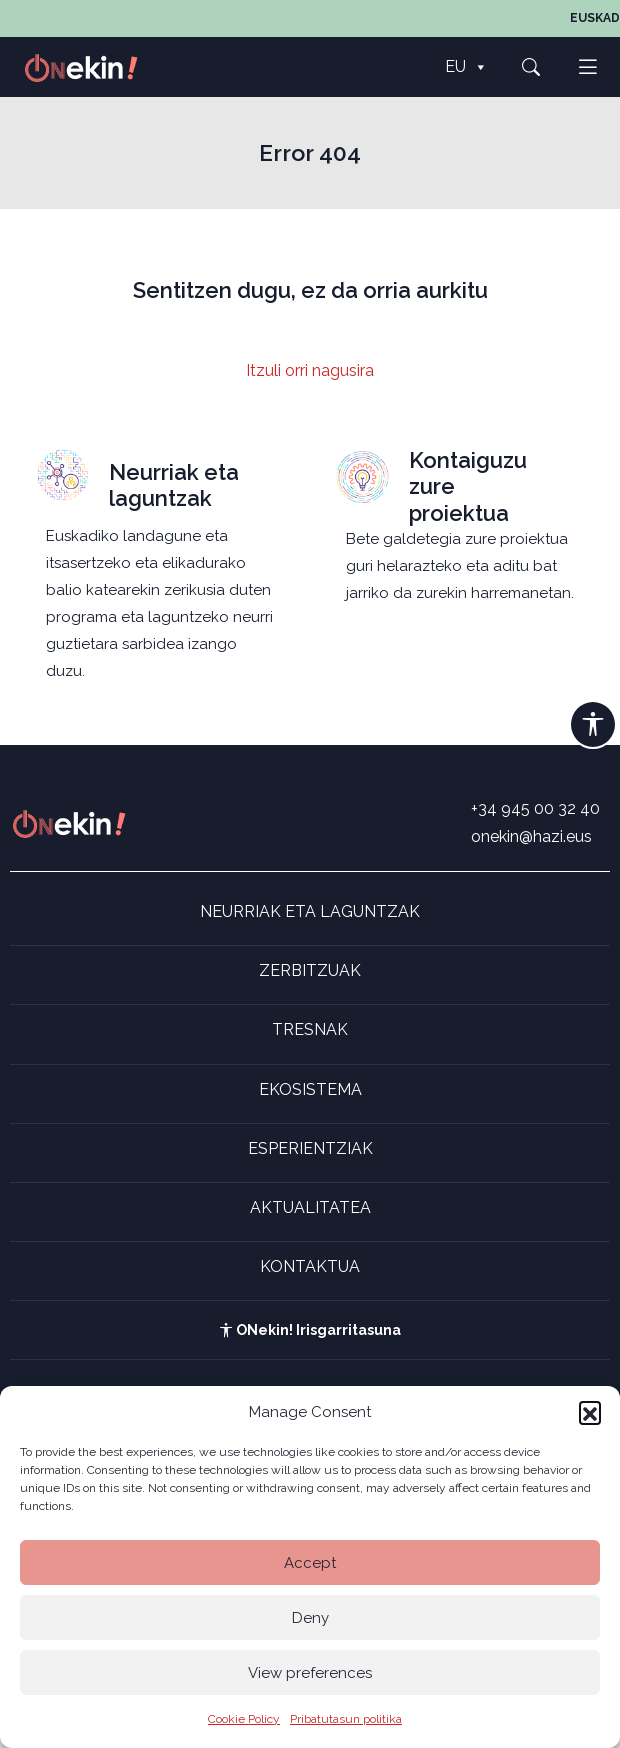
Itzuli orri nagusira (310, 370)
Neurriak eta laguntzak (174, 485)
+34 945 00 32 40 (535, 808)
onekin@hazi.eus (531, 836)
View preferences (310, 1673)
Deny (310, 1618)
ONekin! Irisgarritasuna (310, 1330)
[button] (590, 1412)
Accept (310, 1563)
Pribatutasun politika (346, 1719)
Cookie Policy (244, 1719)
